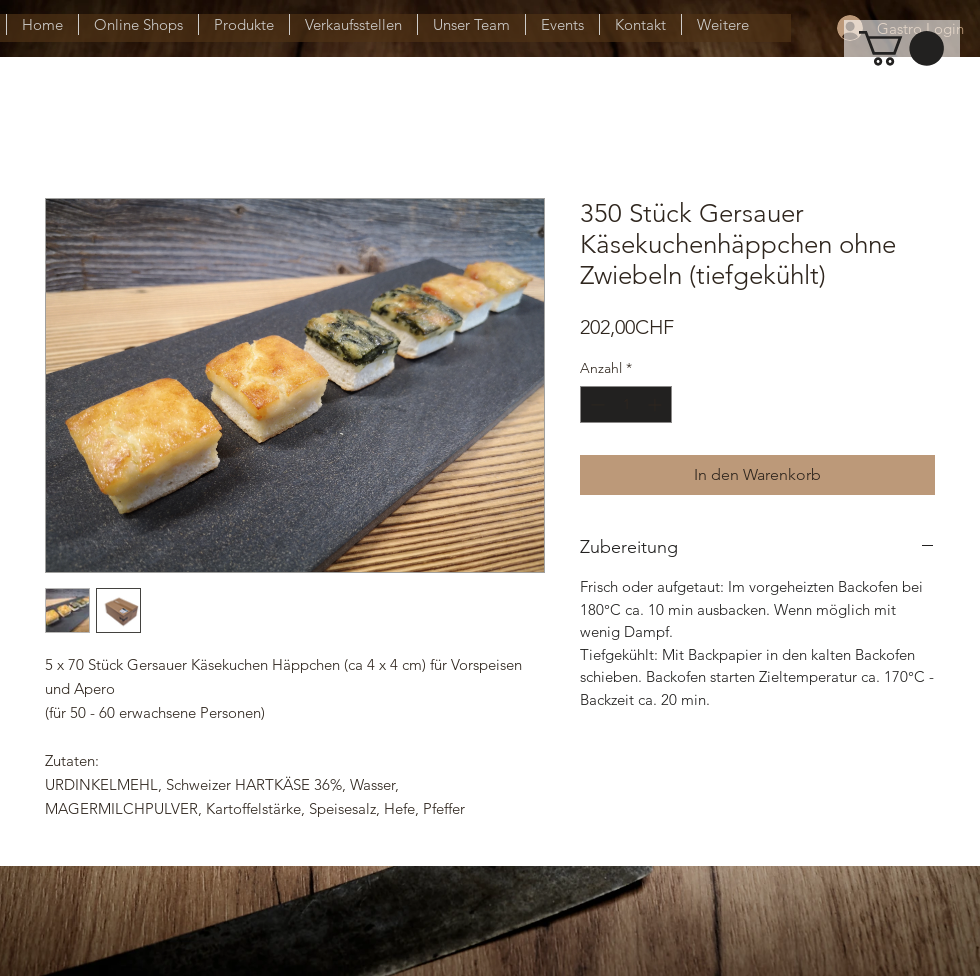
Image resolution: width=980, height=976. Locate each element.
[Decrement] (595, 404)
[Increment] (656, 404)
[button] (901, 48)
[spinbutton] (626, 404)
